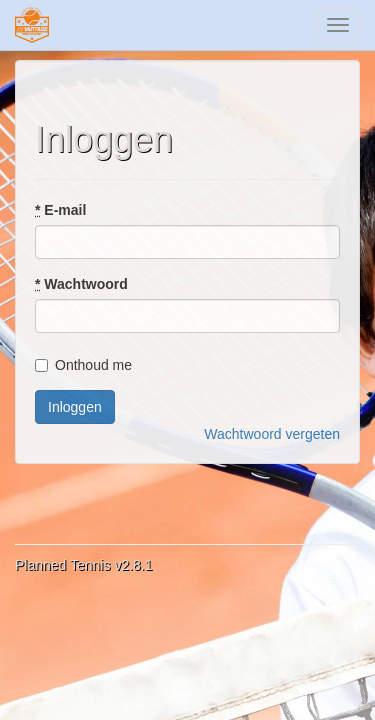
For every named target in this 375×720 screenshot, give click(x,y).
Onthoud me (83, 365)
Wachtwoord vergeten (272, 434)
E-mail (60, 210)
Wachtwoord (81, 284)
